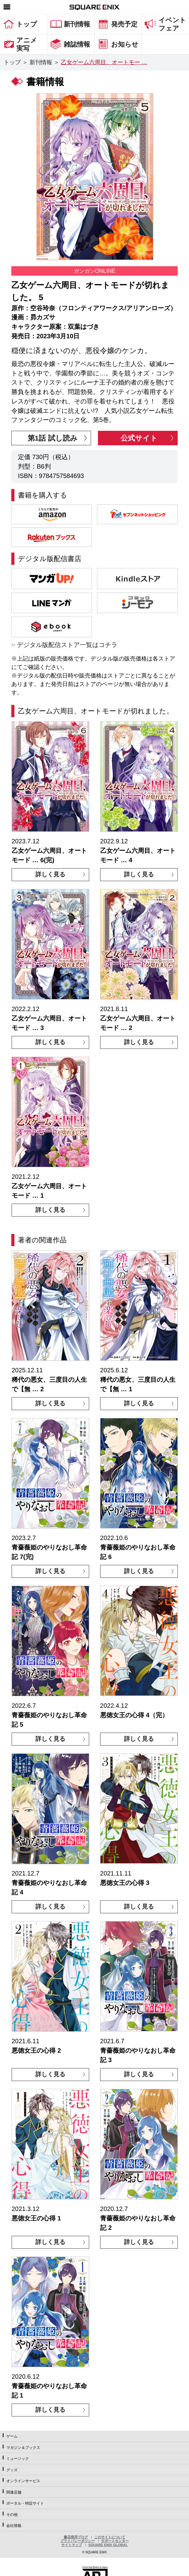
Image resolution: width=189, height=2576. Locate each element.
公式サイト (139, 438)
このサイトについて (109, 2537)
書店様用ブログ (76, 2537)
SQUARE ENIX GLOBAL (107, 2545)
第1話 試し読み (53, 438)
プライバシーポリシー (77, 2541)
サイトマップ (71, 2545)
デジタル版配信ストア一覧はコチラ (67, 644)
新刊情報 (41, 62)
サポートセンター (115, 2541)
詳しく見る (50, 874)
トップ (12, 62)
